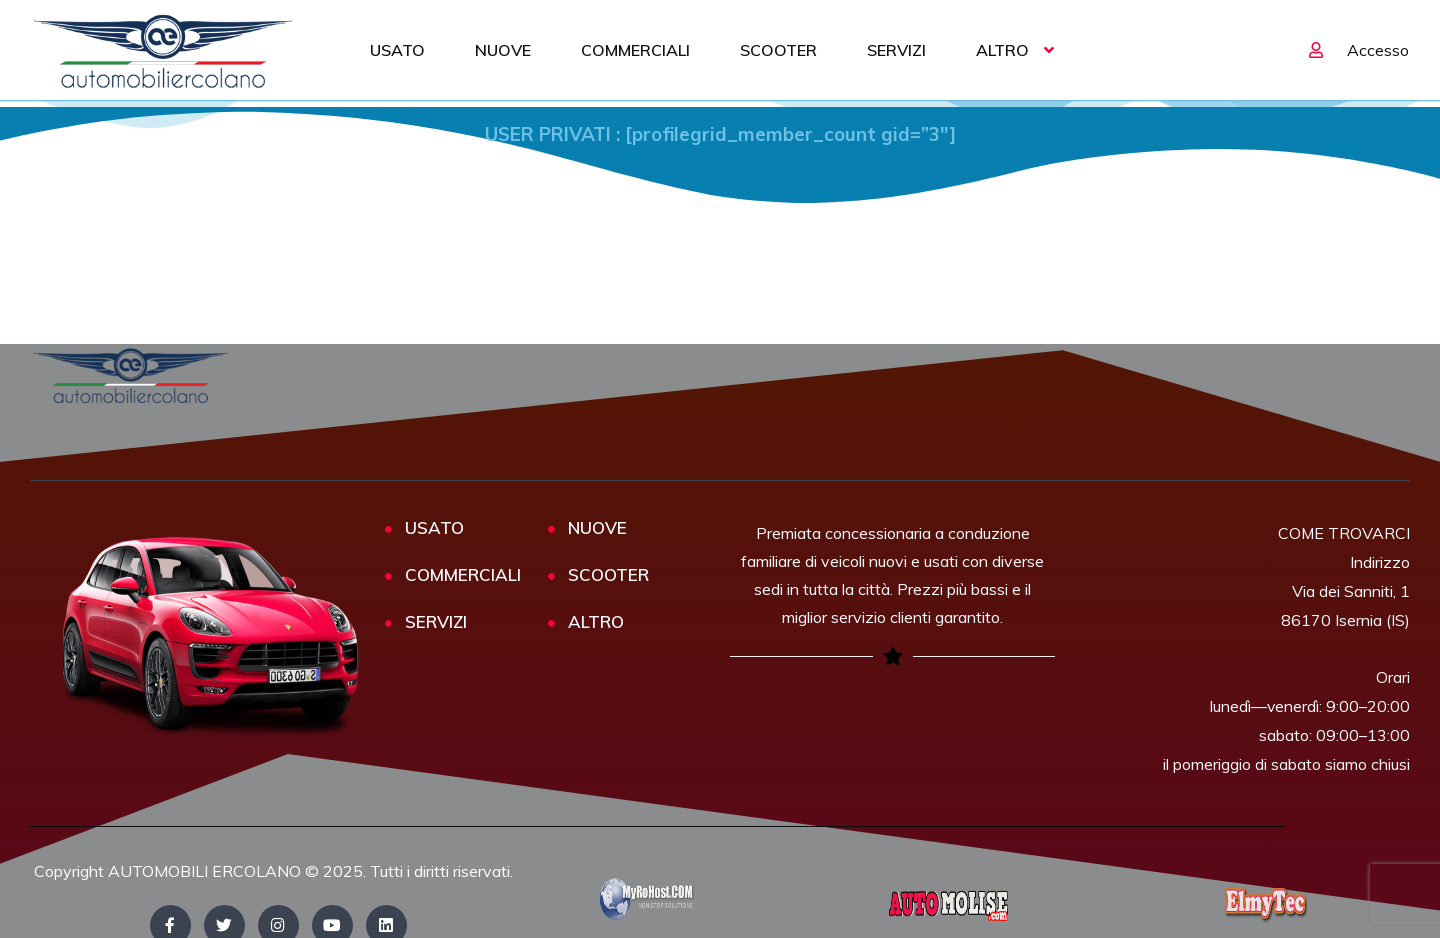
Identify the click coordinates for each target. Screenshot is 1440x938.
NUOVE (503, 50)
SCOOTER (778, 50)
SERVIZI (896, 50)
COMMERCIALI (635, 50)
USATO (397, 50)
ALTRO (1002, 50)
